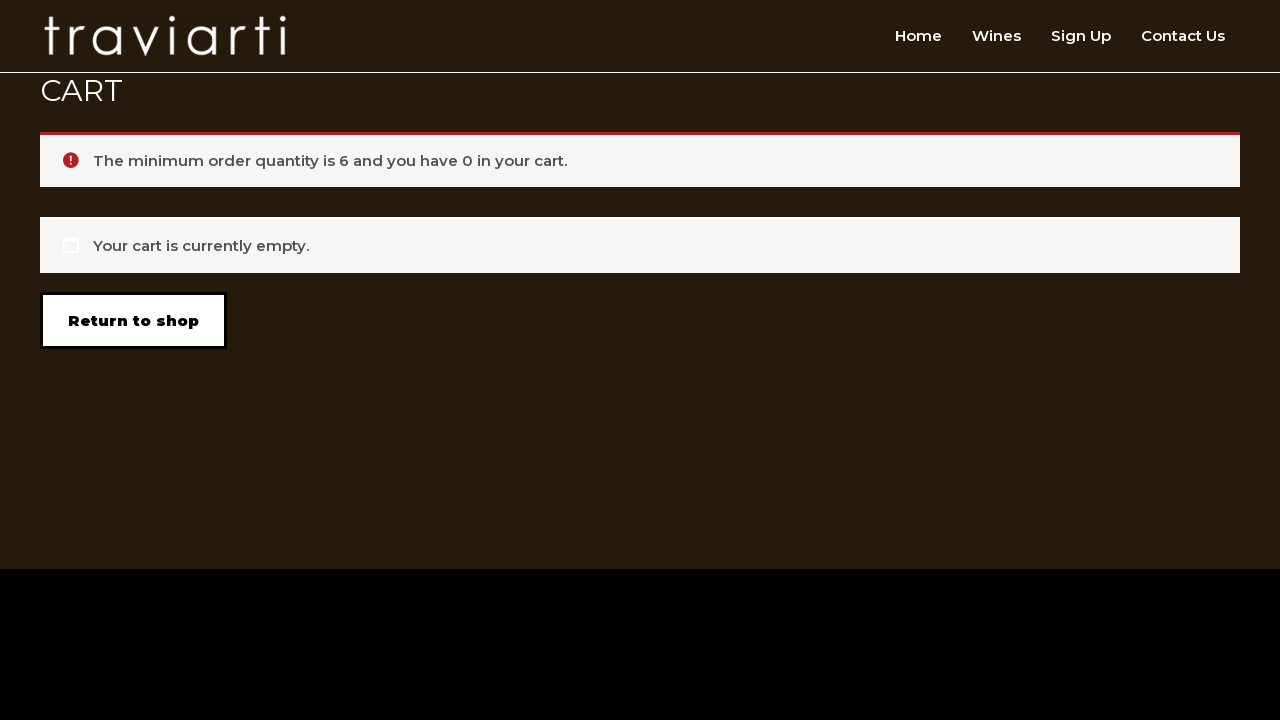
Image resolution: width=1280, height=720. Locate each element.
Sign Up (1081, 35)
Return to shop (133, 320)
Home (918, 35)
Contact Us (1183, 35)
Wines (996, 35)
